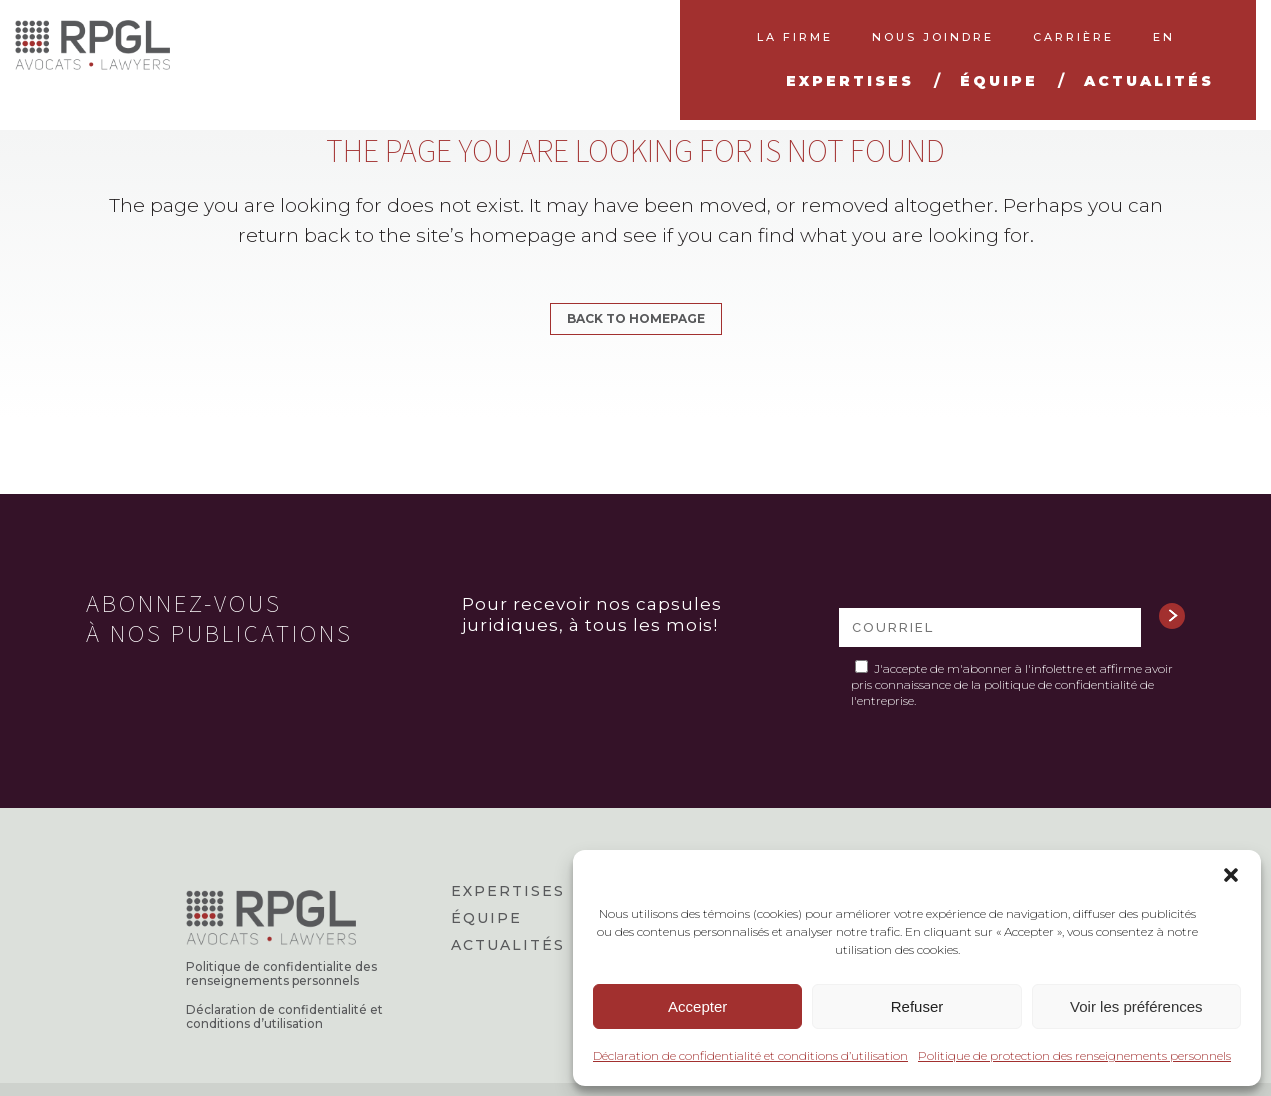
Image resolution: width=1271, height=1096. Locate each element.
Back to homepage (636, 318)
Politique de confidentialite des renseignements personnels (281, 974)
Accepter (697, 1006)
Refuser (917, 1006)
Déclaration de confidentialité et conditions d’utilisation (750, 1055)
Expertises (508, 891)
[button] (1231, 875)
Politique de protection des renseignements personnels (1074, 1055)
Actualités (508, 945)
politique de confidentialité (1060, 684)
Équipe (486, 918)
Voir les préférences (1136, 1006)
